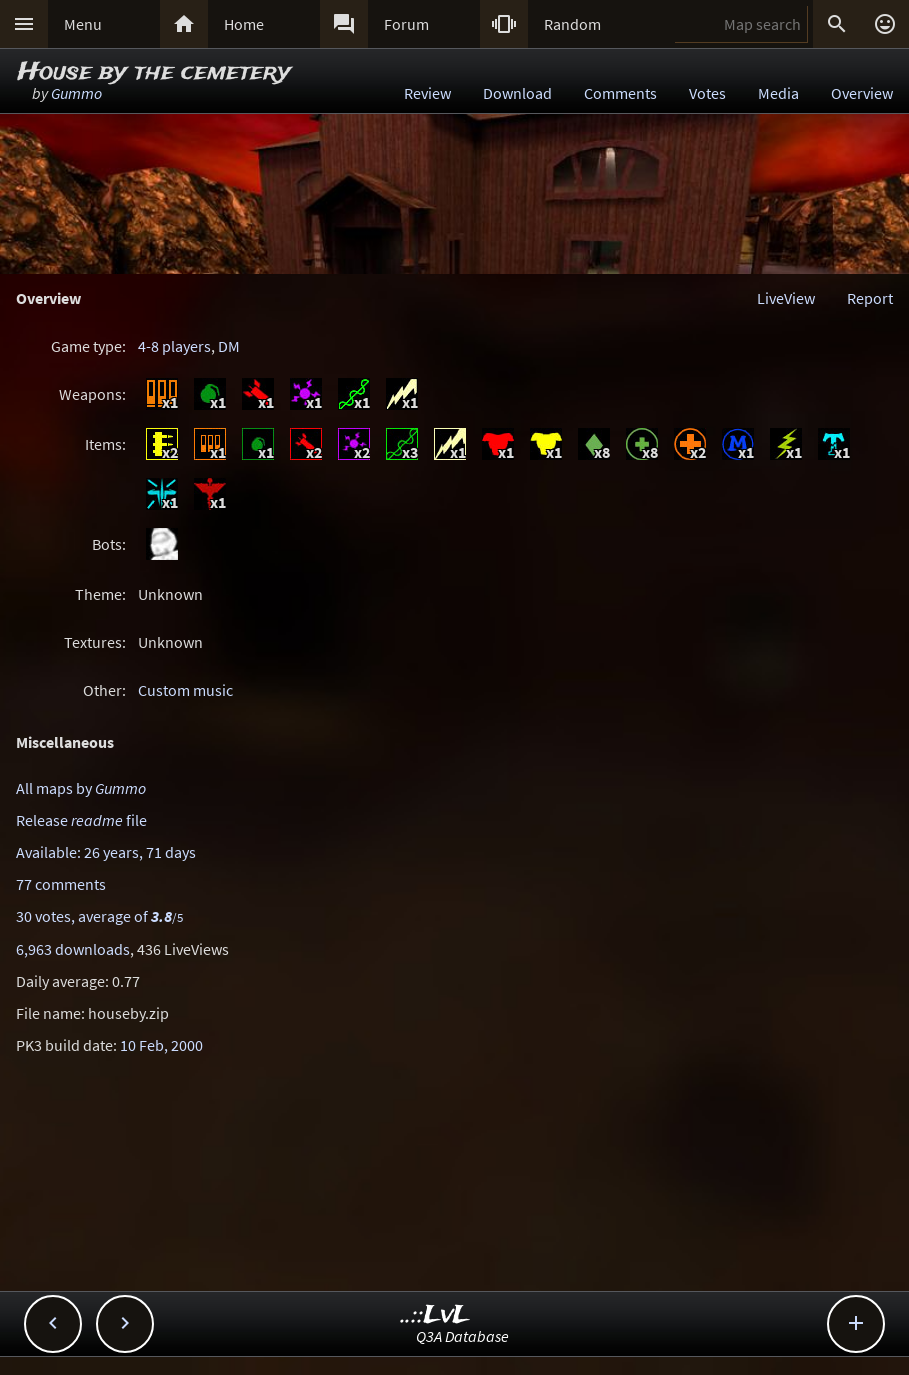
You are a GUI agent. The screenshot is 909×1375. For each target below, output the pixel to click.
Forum (406, 24)
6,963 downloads (73, 949)
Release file (81, 820)
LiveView (786, 298)
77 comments (61, 884)
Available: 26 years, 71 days (106, 852)
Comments (620, 93)
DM (229, 346)
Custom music (185, 690)
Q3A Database (462, 1336)
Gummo (76, 93)
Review (427, 93)
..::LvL (435, 1315)
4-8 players (174, 346)
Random (572, 24)
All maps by (81, 788)
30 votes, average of (99, 916)
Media (778, 93)
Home (244, 24)
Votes (707, 93)
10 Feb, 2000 (161, 1045)
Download (517, 93)
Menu (83, 24)
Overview (862, 93)
